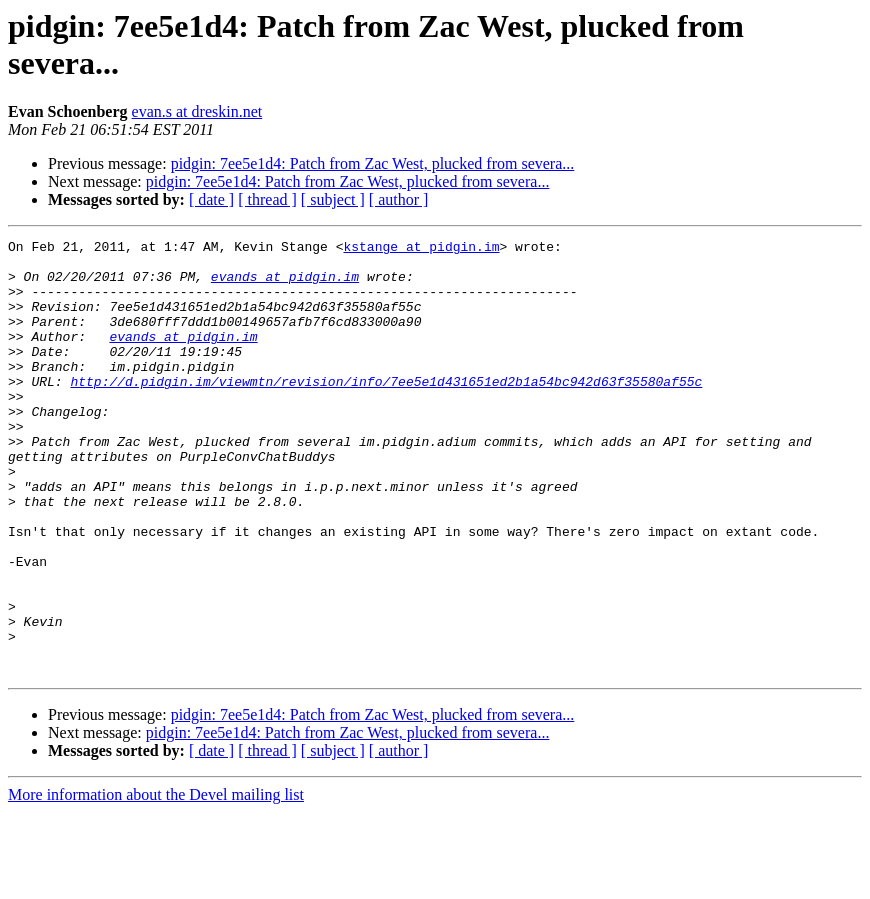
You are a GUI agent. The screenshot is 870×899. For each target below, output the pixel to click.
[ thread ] (267, 199)
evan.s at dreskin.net (197, 111)
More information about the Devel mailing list (156, 881)
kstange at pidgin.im (421, 249)
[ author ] (399, 199)
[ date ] (211, 199)
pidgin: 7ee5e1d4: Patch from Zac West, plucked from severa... (373, 163)
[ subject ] (333, 199)
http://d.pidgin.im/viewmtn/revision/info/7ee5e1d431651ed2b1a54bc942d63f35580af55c (386, 411)
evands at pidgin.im (285, 285)
